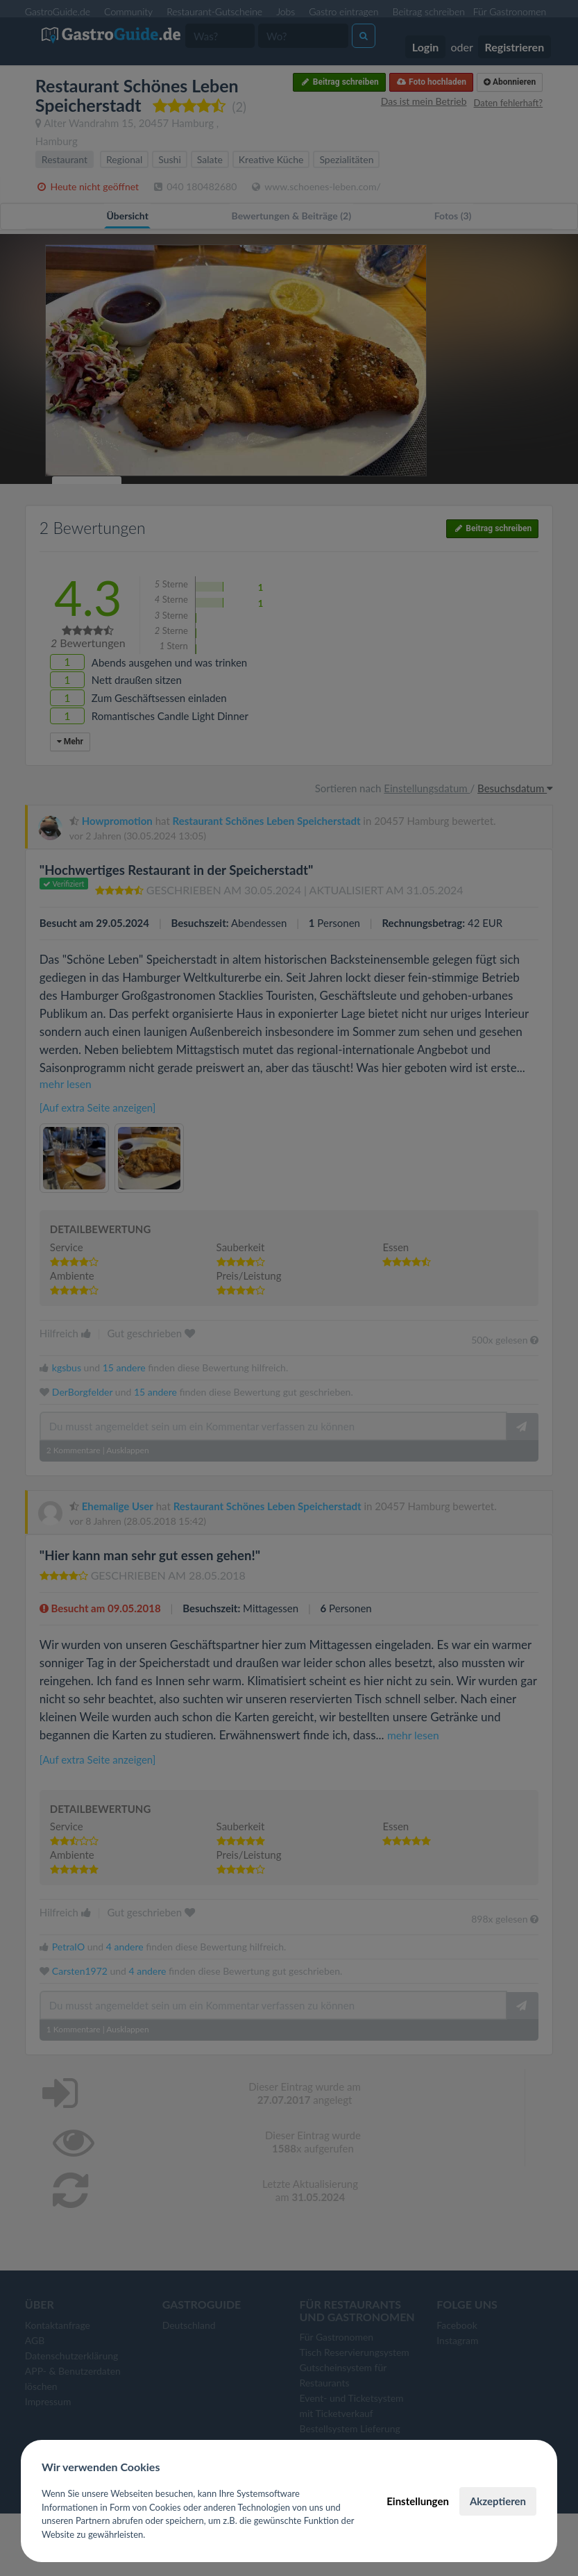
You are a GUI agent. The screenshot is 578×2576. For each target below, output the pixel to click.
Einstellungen (417, 2501)
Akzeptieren (498, 2501)
